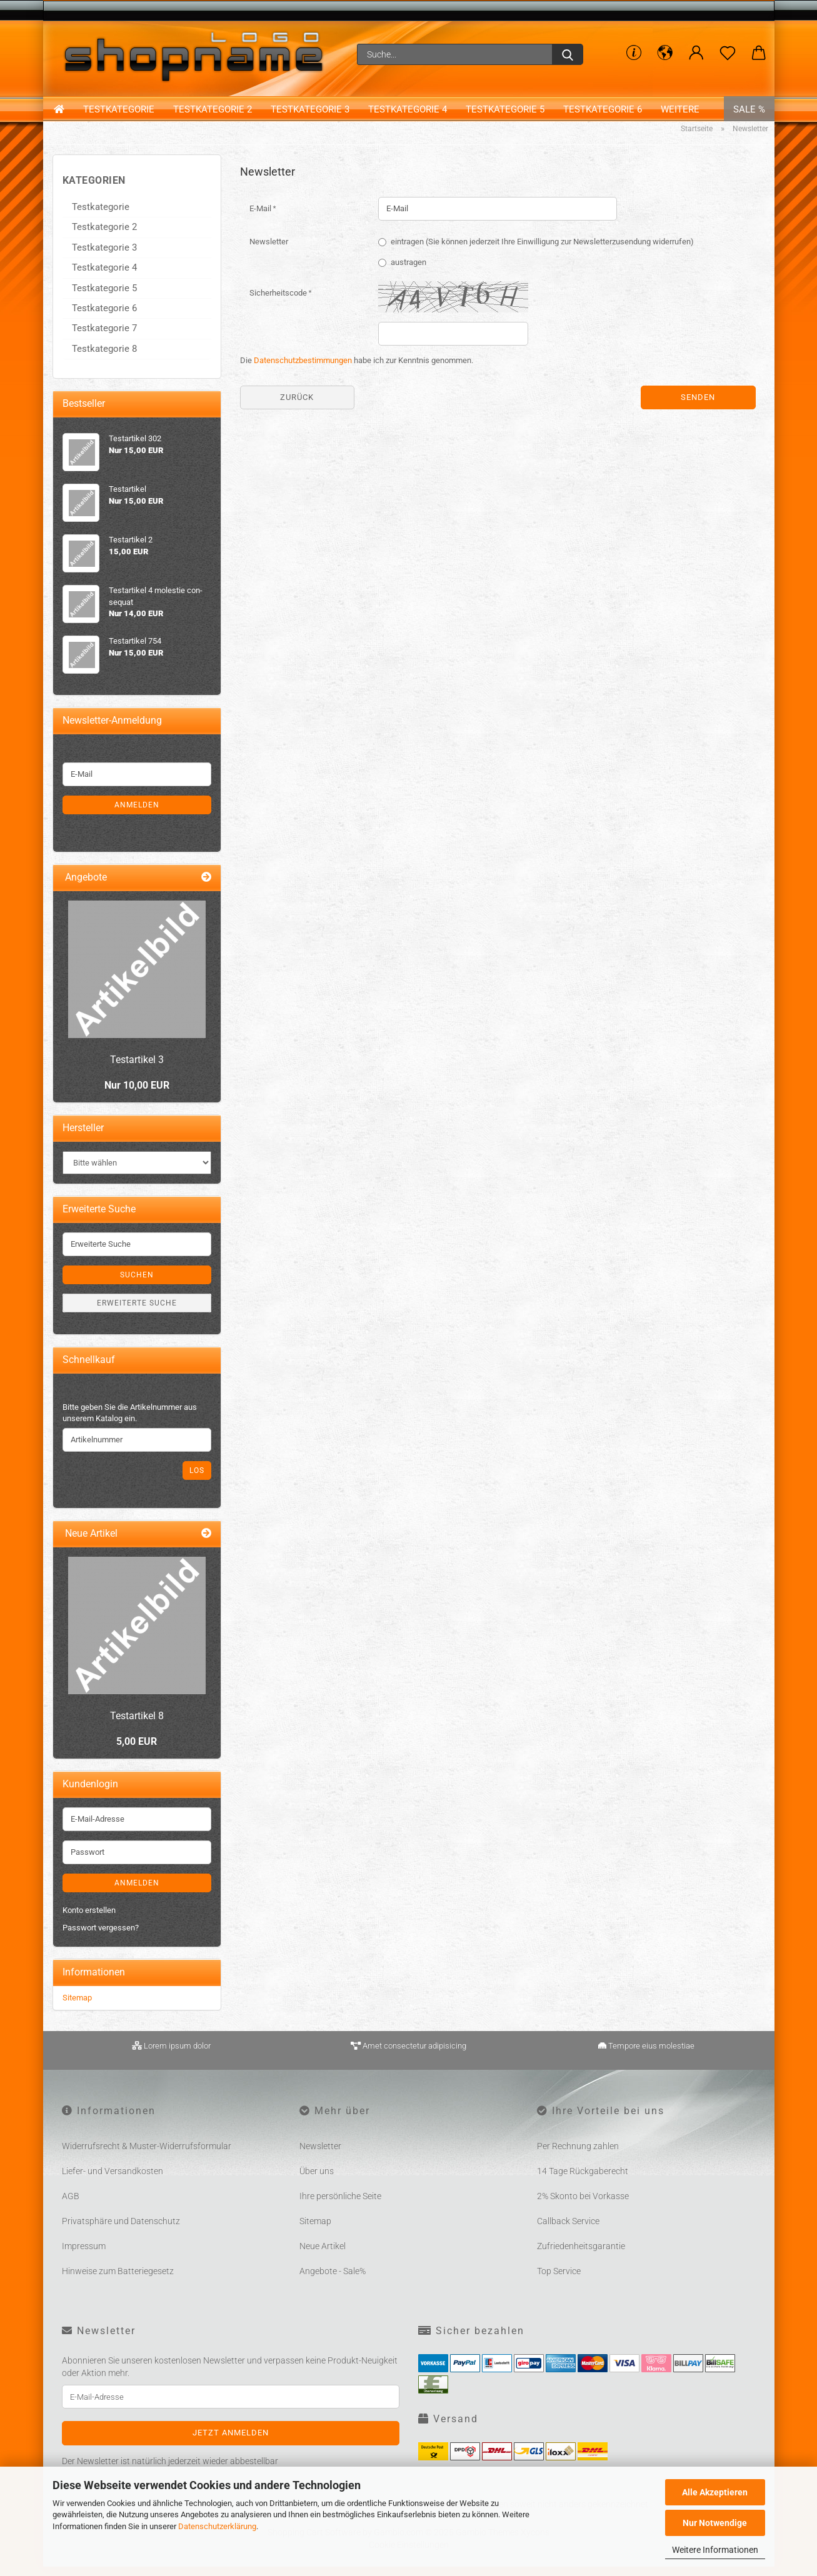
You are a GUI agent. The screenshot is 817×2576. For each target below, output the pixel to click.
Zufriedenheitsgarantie (581, 2256)
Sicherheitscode (279, 302)
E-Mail (261, 217)
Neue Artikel (322, 2256)
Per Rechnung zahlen (578, 2156)
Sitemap (77, 2007)
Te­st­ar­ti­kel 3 (137, 1069)
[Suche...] (567, 54)
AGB (70, 2206)
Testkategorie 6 (602, 111)
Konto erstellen (89, 1919)
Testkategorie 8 (104, 358)
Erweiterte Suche (137, 1312)
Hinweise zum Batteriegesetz (118, 2281)
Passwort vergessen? (101, 1937)
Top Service (559, 2281)
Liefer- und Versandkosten (112, 2181)
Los (196, 1479)
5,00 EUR (136, 1751)
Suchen (137, 1284)
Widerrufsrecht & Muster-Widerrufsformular (146, 2156)
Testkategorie (118, 111)
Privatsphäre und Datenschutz (121, 2231)
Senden (698, 406)
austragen (408, 272)
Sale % (749, 111)
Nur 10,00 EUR (136, 1095)
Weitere (680, 111)
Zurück (297, 406)
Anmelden (136, 814)
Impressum (84, 2256)
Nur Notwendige (715, 2523)
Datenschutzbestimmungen (303, 369)
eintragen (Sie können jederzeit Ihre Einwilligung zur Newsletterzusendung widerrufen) (542, 251)
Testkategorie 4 (407, 111)
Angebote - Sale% (332, 2281)
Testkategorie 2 (212, 111)
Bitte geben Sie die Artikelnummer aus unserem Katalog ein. (130, 1422)
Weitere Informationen (715, 2550)
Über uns (316, 2181)
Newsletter (268, 251)
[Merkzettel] (727, 53)
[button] (665, 53)
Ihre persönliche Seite (340, 2206)
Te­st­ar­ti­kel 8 (137, 1725)
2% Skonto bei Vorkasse (583, 2206)
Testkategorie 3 (310, 111)
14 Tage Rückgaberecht (582, 2181)
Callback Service (568, 2231)
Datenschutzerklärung (217, 2526)
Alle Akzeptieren (715, 2492)
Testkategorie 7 (104, 338)
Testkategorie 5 (505, 111)
